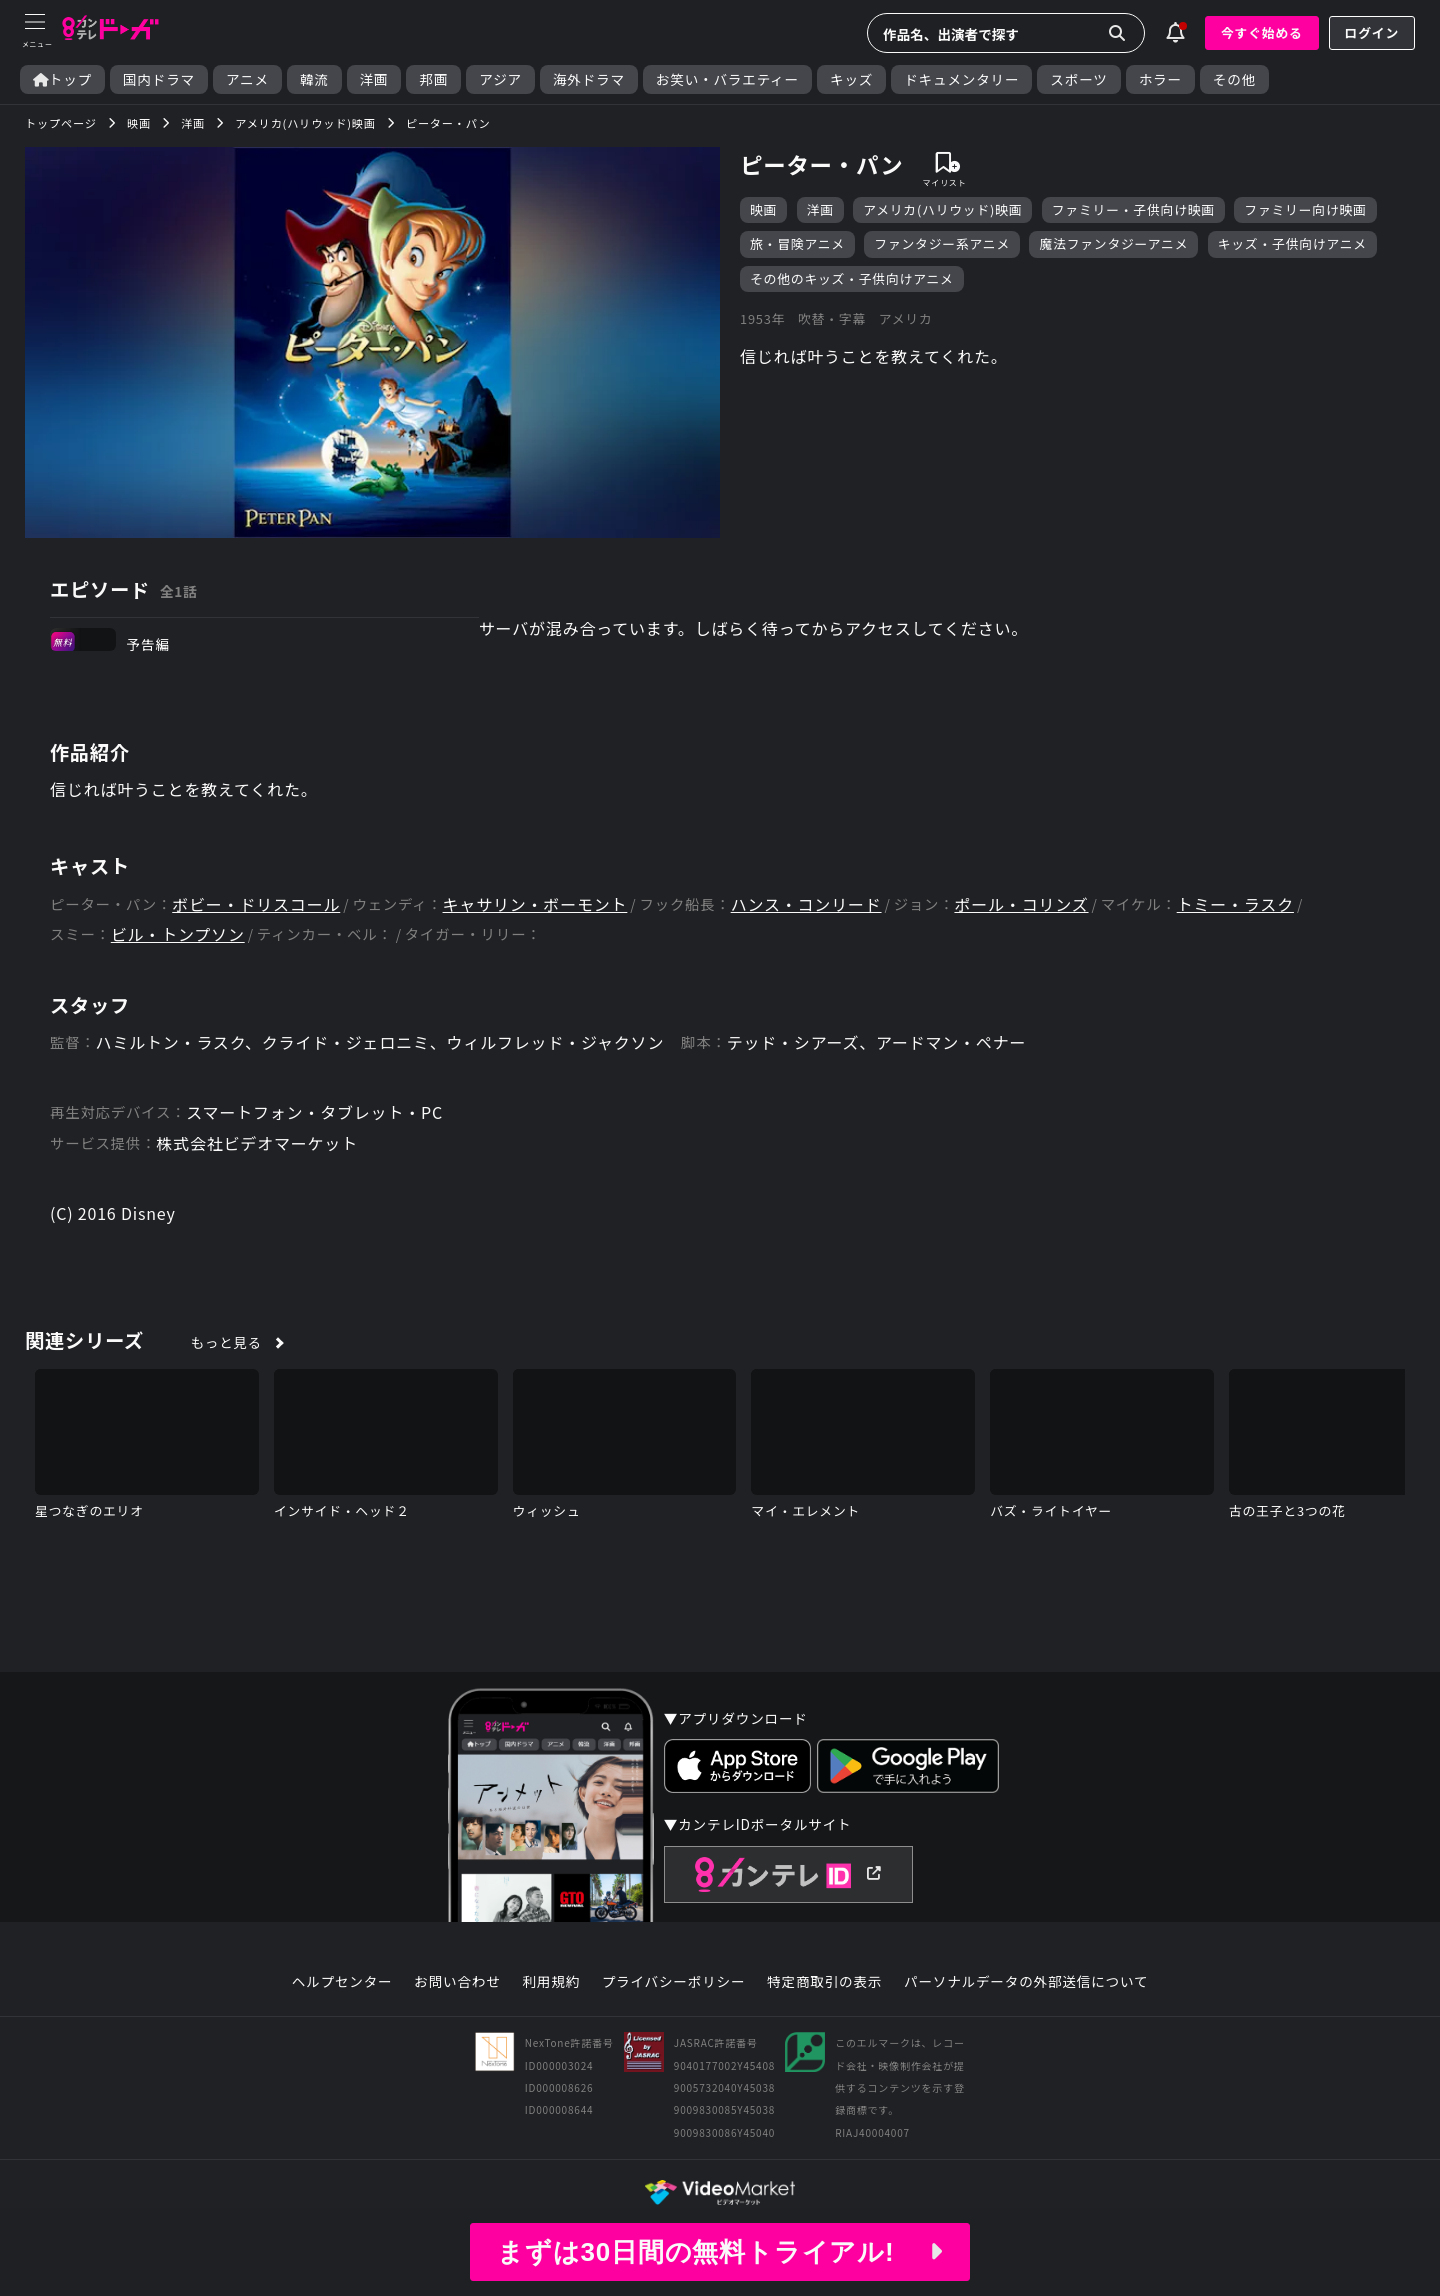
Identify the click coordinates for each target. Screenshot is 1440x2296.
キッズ (851, 79)
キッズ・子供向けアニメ (1292, 243)
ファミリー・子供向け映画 (1133, 209)
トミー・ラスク (1235, 904)
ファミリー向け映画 (1305, 209)
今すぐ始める (1262, 32)
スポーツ (1078, 79)
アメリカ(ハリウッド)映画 (942, 209)
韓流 (314, 79)
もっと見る (226, 1342)
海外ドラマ (589, 79)
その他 (1234, 79)
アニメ (247, 79)
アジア (500, 79)
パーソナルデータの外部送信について (1026, 1982)
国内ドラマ (159, 79)
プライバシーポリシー (674, 1982)
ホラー (1160, 79)
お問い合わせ (457, 1982)
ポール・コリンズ (1021, 904)
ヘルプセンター (342, 1982)
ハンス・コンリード (806, 904)
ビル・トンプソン (178, 934)
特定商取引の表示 (824, 1982)
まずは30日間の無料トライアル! (720, 2252)
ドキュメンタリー (961, 79)
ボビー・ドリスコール (256, 904)
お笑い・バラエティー (727, 79)
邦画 (433, 79)
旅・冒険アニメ (797, 243)
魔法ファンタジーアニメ (1113, 243)
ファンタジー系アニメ (942, 243)
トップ (62, 79)
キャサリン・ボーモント (535, 904)
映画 (763, 209)
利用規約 (551, 1982)
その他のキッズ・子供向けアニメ (852, 278)
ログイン (1372, 32)
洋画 (374, 79)
